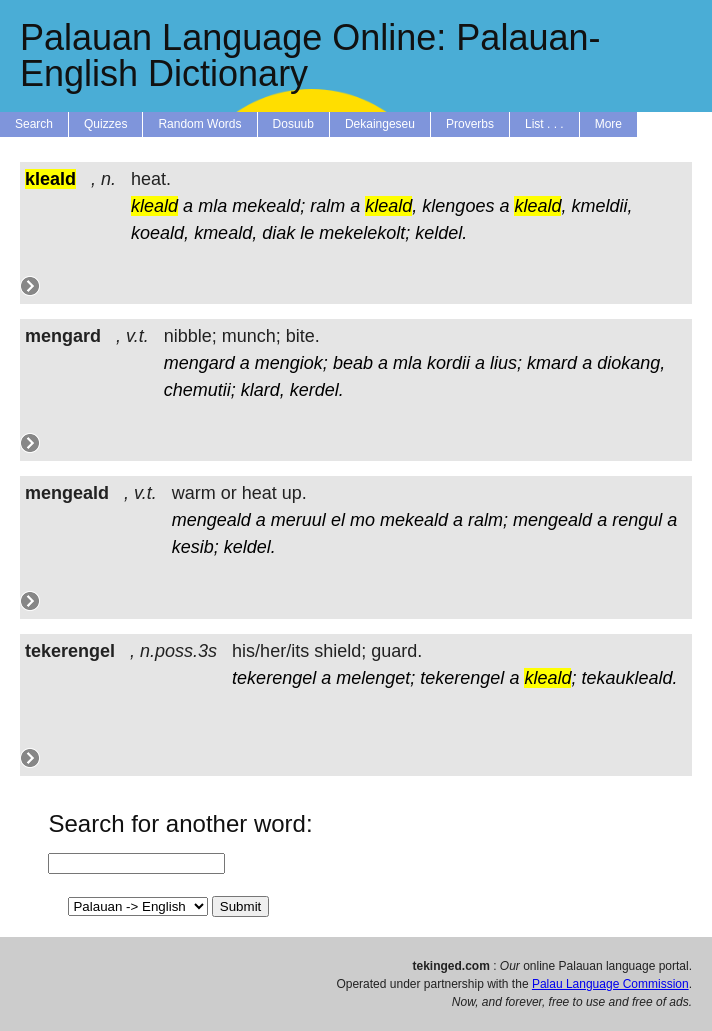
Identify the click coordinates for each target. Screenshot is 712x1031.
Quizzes (105, 124)
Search (34, 124)
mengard (199, 363)
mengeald (211, 520)
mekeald (414, 520)
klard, (263, 390)
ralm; (488, 520)
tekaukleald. (629, 678)
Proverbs (470, 124)
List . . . (544, 124)
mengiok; (291, 363)
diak (278, 233)
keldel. (441, 233)
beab (353, 363)
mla (212, 206)
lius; (506, 363)
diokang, (631, 363)
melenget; (375, 678)
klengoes (458, 206)
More (608, 124)
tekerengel (274, 678)
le (307, 233)
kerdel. (317, 390)
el (338, 520)
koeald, (160, 233)
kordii (448, 363)
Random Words (199, 124)
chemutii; (200, 390)
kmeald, (225, 233)
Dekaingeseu (380, 124)
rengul (637, 520)
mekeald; (268, 206)
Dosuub (293, 124)
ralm (327, 206)
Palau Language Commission (610, 984)
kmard (552, 363)
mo (362, 520)
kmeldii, (602, 206)
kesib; (195, 547)
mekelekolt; (364, 233)
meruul (298, 520)
